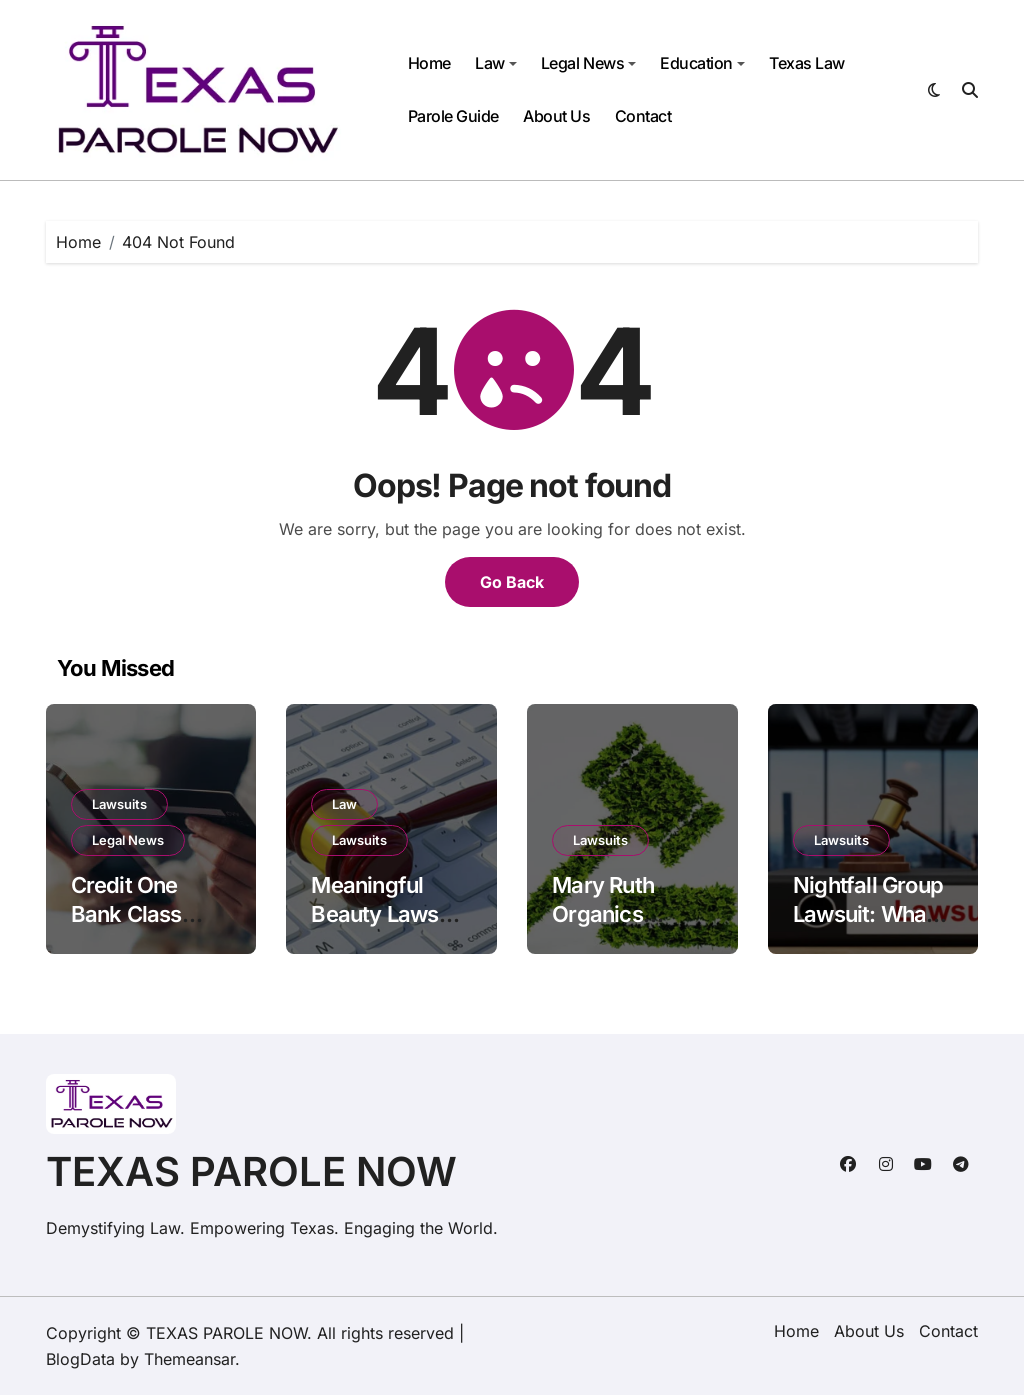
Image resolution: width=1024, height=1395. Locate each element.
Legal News (588, 63)
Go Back (512, 582)
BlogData (80, 1359)
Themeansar (189, 1359)
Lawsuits (119, 804)
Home (429, 63)
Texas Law (807, 63)
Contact (643, 116)
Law (496, 63)
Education (702, 63)
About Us (556, 116)
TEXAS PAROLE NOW (251, 1171)
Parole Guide (453, 116)
